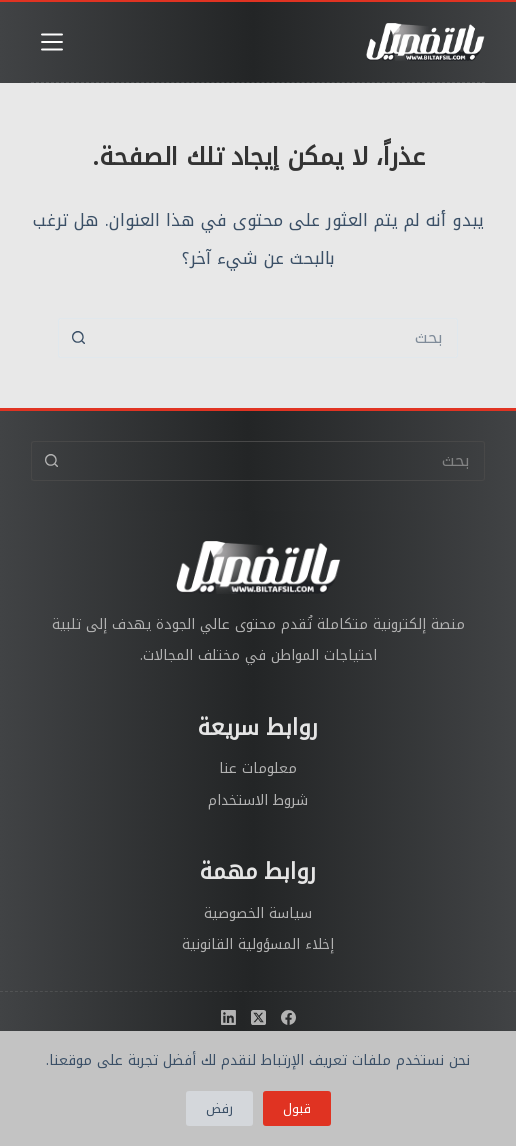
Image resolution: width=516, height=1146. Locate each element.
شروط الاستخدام (258, 800)
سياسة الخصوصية (258, 913)
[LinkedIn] (228, 1017)
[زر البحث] (78, 338)
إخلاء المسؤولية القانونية (258, 944)
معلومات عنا (258, 768)
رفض (219, 1108)
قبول (297, 1108)
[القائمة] (52, 42)
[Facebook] (288, 1017)
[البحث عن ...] (278, 338)
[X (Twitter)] (258, 1017)
